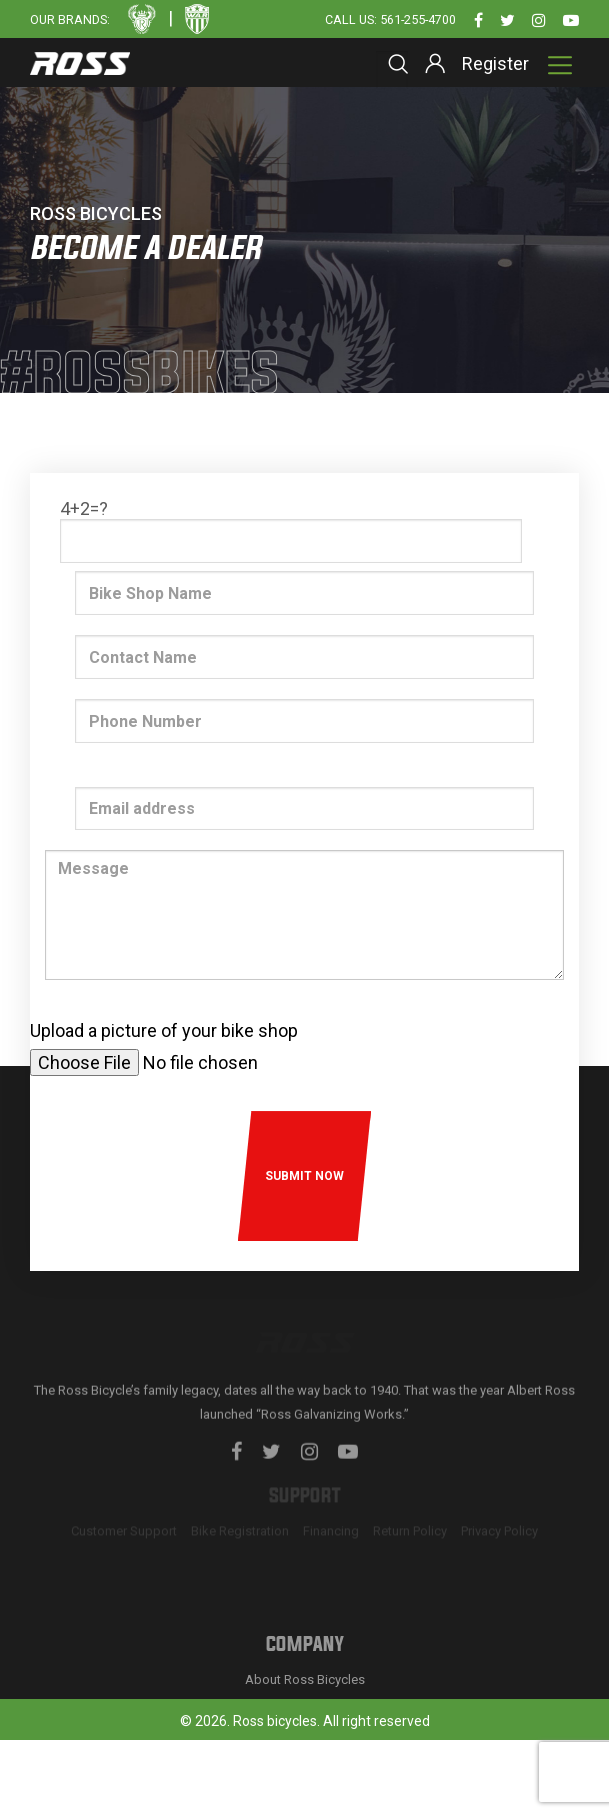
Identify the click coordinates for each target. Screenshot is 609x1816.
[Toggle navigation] (560, 65)
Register (495, 63)
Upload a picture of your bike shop (164, 1030)
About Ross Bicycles (305, 1781)
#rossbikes (140, 375)
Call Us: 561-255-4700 (390, 19)
